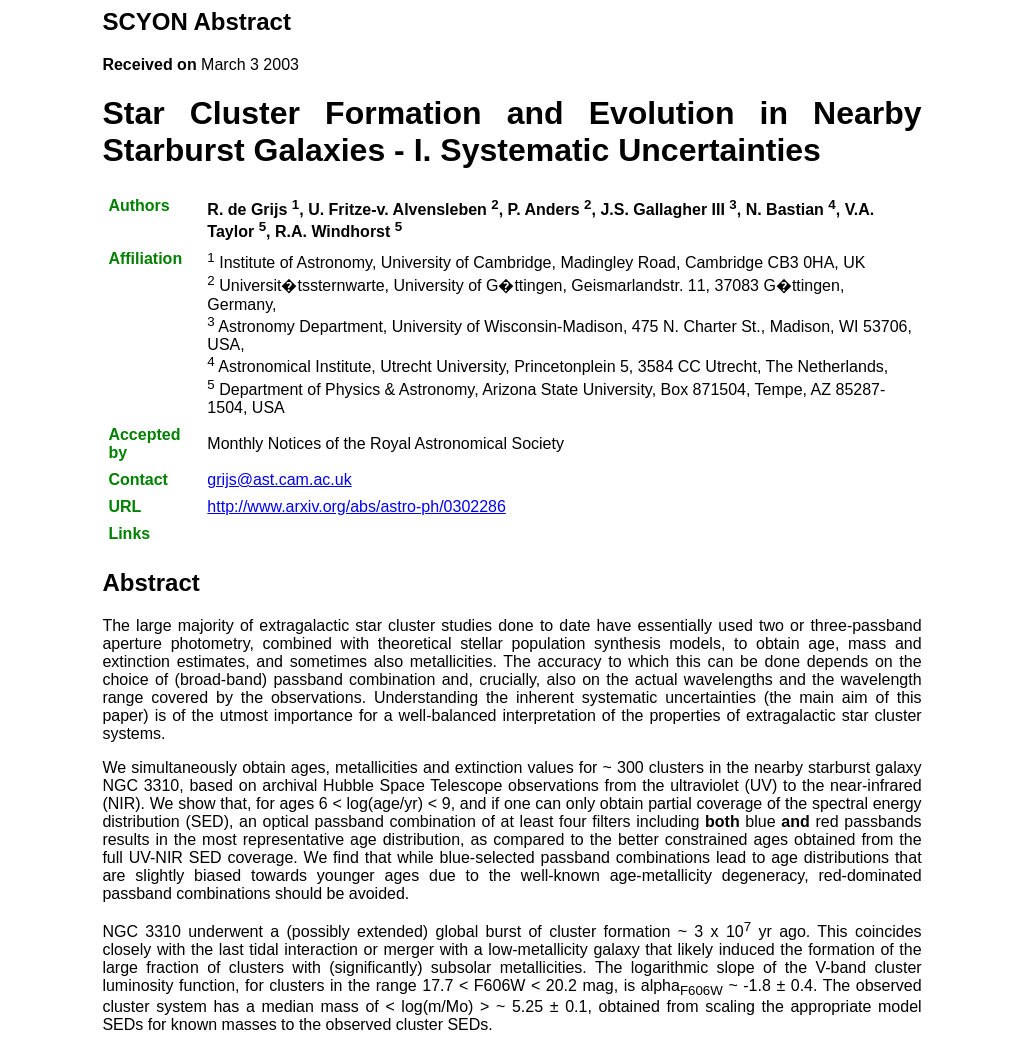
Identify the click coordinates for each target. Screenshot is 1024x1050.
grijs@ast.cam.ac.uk (279, 479)
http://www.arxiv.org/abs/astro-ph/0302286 (356, 506)
